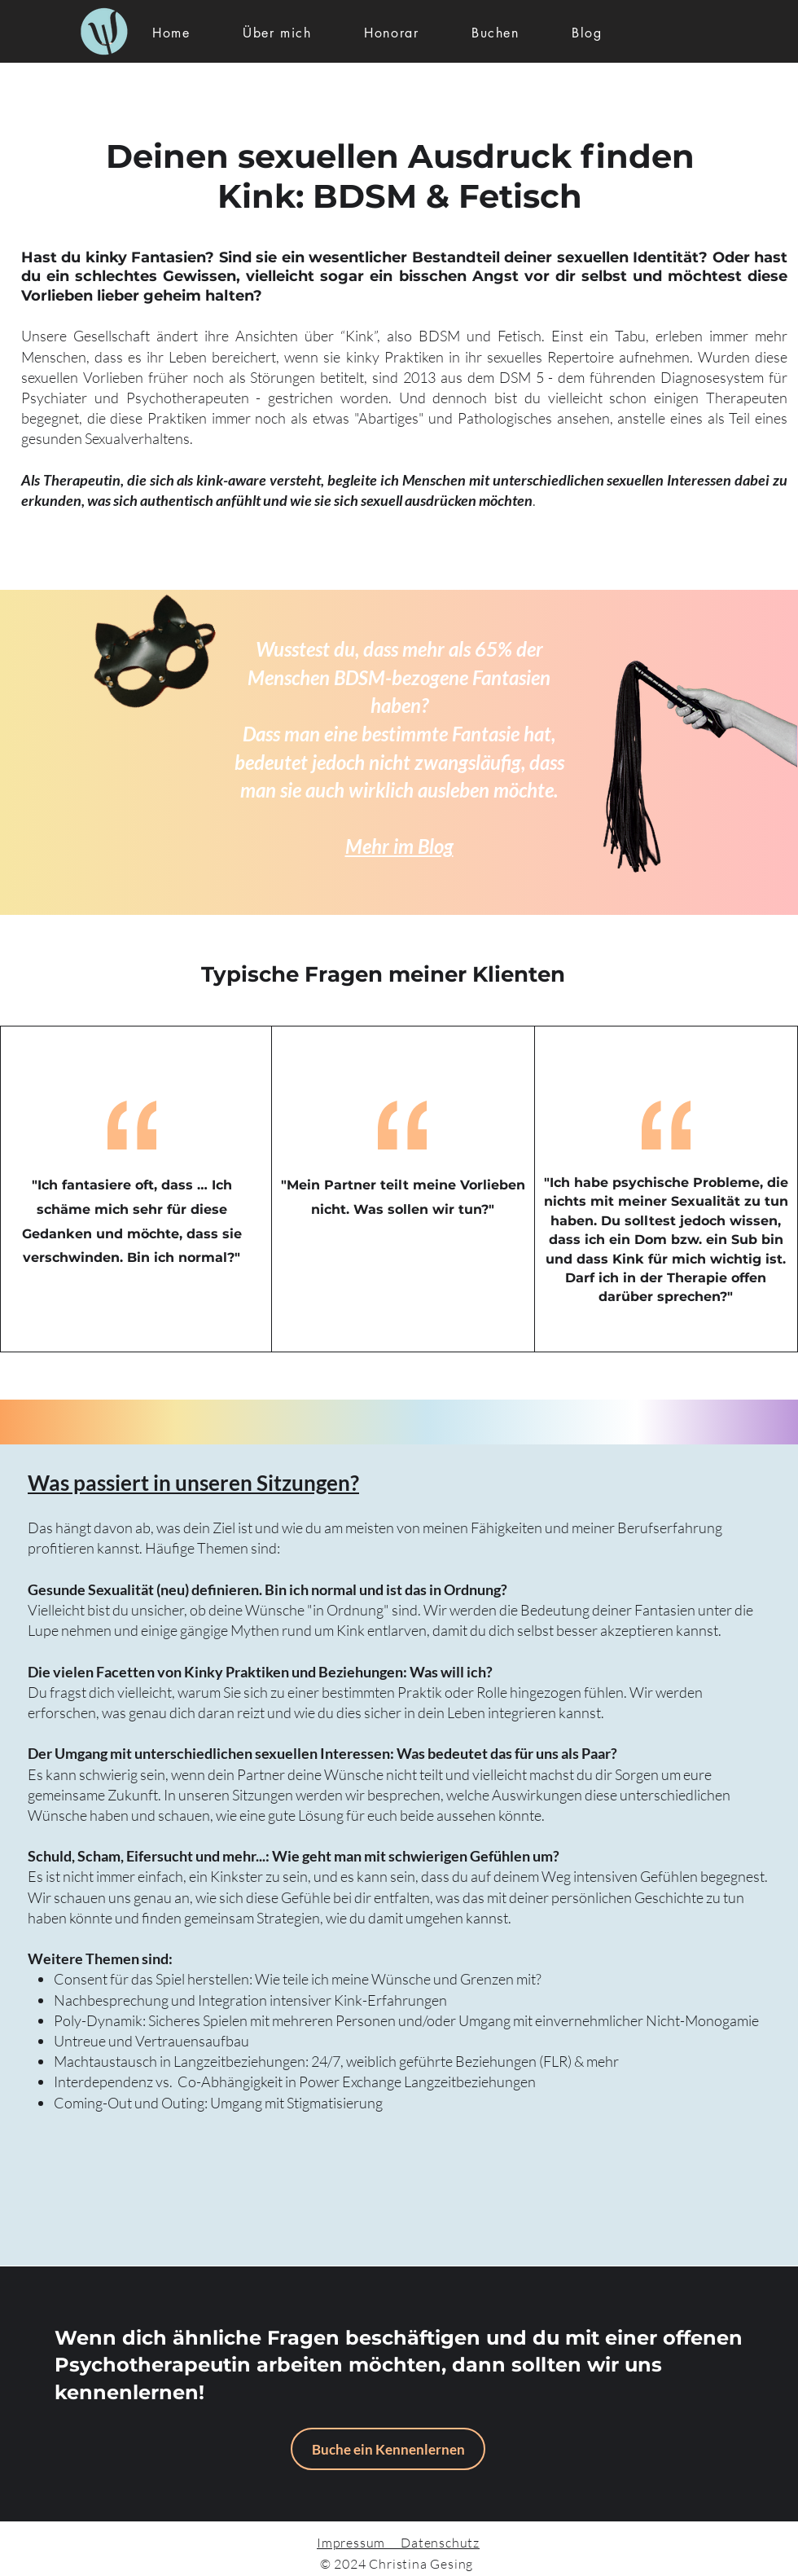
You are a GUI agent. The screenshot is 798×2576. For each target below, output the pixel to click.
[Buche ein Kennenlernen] (388, 2449)
